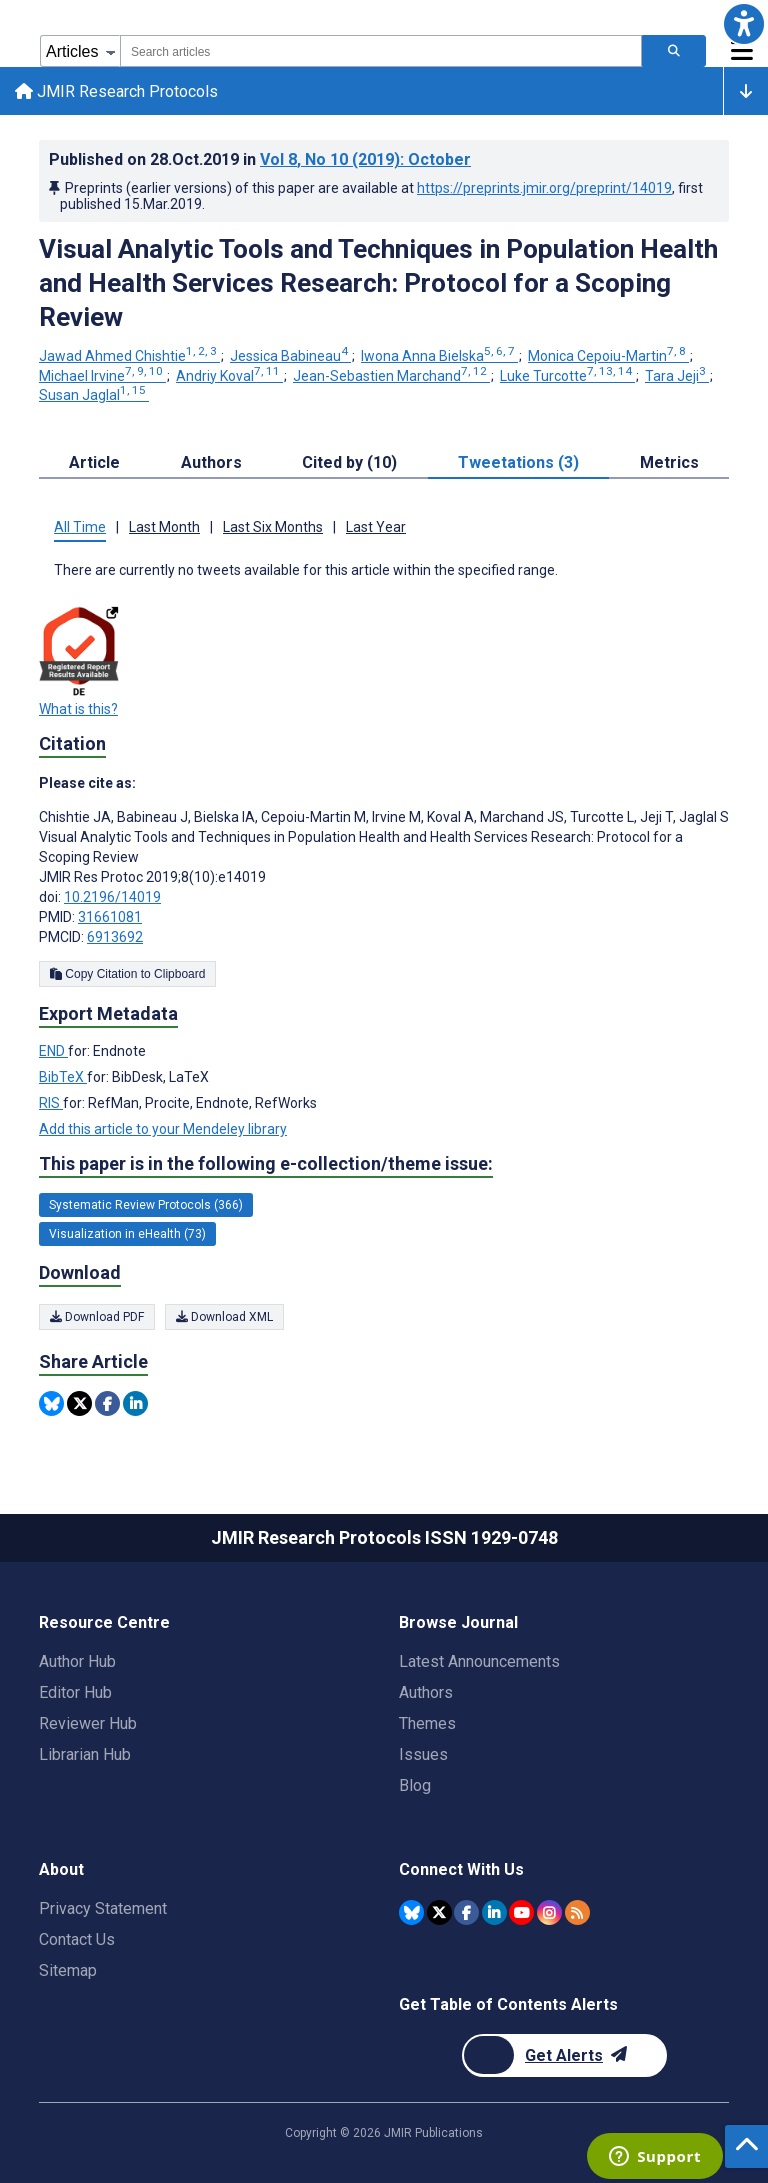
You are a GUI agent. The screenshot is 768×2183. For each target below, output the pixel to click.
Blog (415, 1785)
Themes (427, 1723)
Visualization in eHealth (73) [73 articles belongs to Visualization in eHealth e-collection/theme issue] (127, 1237)
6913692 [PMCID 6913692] (115, 940)
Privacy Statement (103, 1908)
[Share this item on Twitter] (79, 1406)
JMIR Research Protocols (117, 92)
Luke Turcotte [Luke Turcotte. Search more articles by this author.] (567, 378)
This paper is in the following (266, 1167)
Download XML (224, 1320)
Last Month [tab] (164, 530)
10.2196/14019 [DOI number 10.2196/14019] (112, 900)
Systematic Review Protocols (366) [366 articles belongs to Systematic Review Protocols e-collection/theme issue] (146, 1208)
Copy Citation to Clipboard (127, 977)
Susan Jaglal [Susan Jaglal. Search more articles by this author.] (94, 398)
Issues (423, 1754)
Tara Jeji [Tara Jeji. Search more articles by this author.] (677, 378)
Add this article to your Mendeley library (163, 1132)
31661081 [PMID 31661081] (110, 920)
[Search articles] (674, 51)
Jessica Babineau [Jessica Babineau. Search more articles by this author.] (290, 359)
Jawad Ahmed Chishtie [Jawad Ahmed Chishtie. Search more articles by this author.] (129, 359)
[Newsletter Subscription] (564, 2055)
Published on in (260, 162)
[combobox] (381, 51)
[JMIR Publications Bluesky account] (411, 1911)
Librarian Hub (85, 1754)
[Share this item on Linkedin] (135, 1406)
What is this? (78, 712)
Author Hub (77, 1661)
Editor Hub (75, 1692)
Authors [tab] (211, 465)
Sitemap (68, 1970)
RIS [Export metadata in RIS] (51, 1106)
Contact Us (77, 1939)
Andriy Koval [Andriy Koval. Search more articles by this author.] (229, 378)
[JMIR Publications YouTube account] (521, 1911)
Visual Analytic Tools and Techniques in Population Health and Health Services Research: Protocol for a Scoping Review (378, 286)
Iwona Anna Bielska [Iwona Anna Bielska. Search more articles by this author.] (439, 359)
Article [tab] (94, 465)
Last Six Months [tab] (273, 530)
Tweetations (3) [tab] (518, 465)
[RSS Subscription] (577, 1911)
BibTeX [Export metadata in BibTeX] (63, 1080)
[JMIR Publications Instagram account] (549, 1911)
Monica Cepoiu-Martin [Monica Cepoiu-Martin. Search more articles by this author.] (608, 359)
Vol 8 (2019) (365, 162)
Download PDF (97, 1320)
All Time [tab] (80, 530)
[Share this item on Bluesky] (51, 1406)
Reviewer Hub (88, 1723)
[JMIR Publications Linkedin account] (494, 1911)
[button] (744, 24)
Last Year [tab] (376, 530)
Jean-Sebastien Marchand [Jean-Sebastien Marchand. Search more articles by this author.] (391, 378)
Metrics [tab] (669, 465)
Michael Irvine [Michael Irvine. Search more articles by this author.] (102, 378)
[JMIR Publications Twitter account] (439, 1911)
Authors (426, 1692)
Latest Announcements (479, 1661)
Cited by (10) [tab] (349, 465)
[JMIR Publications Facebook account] (466, 1911)
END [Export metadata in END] (53, 1054)
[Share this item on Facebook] (107, 1406)
